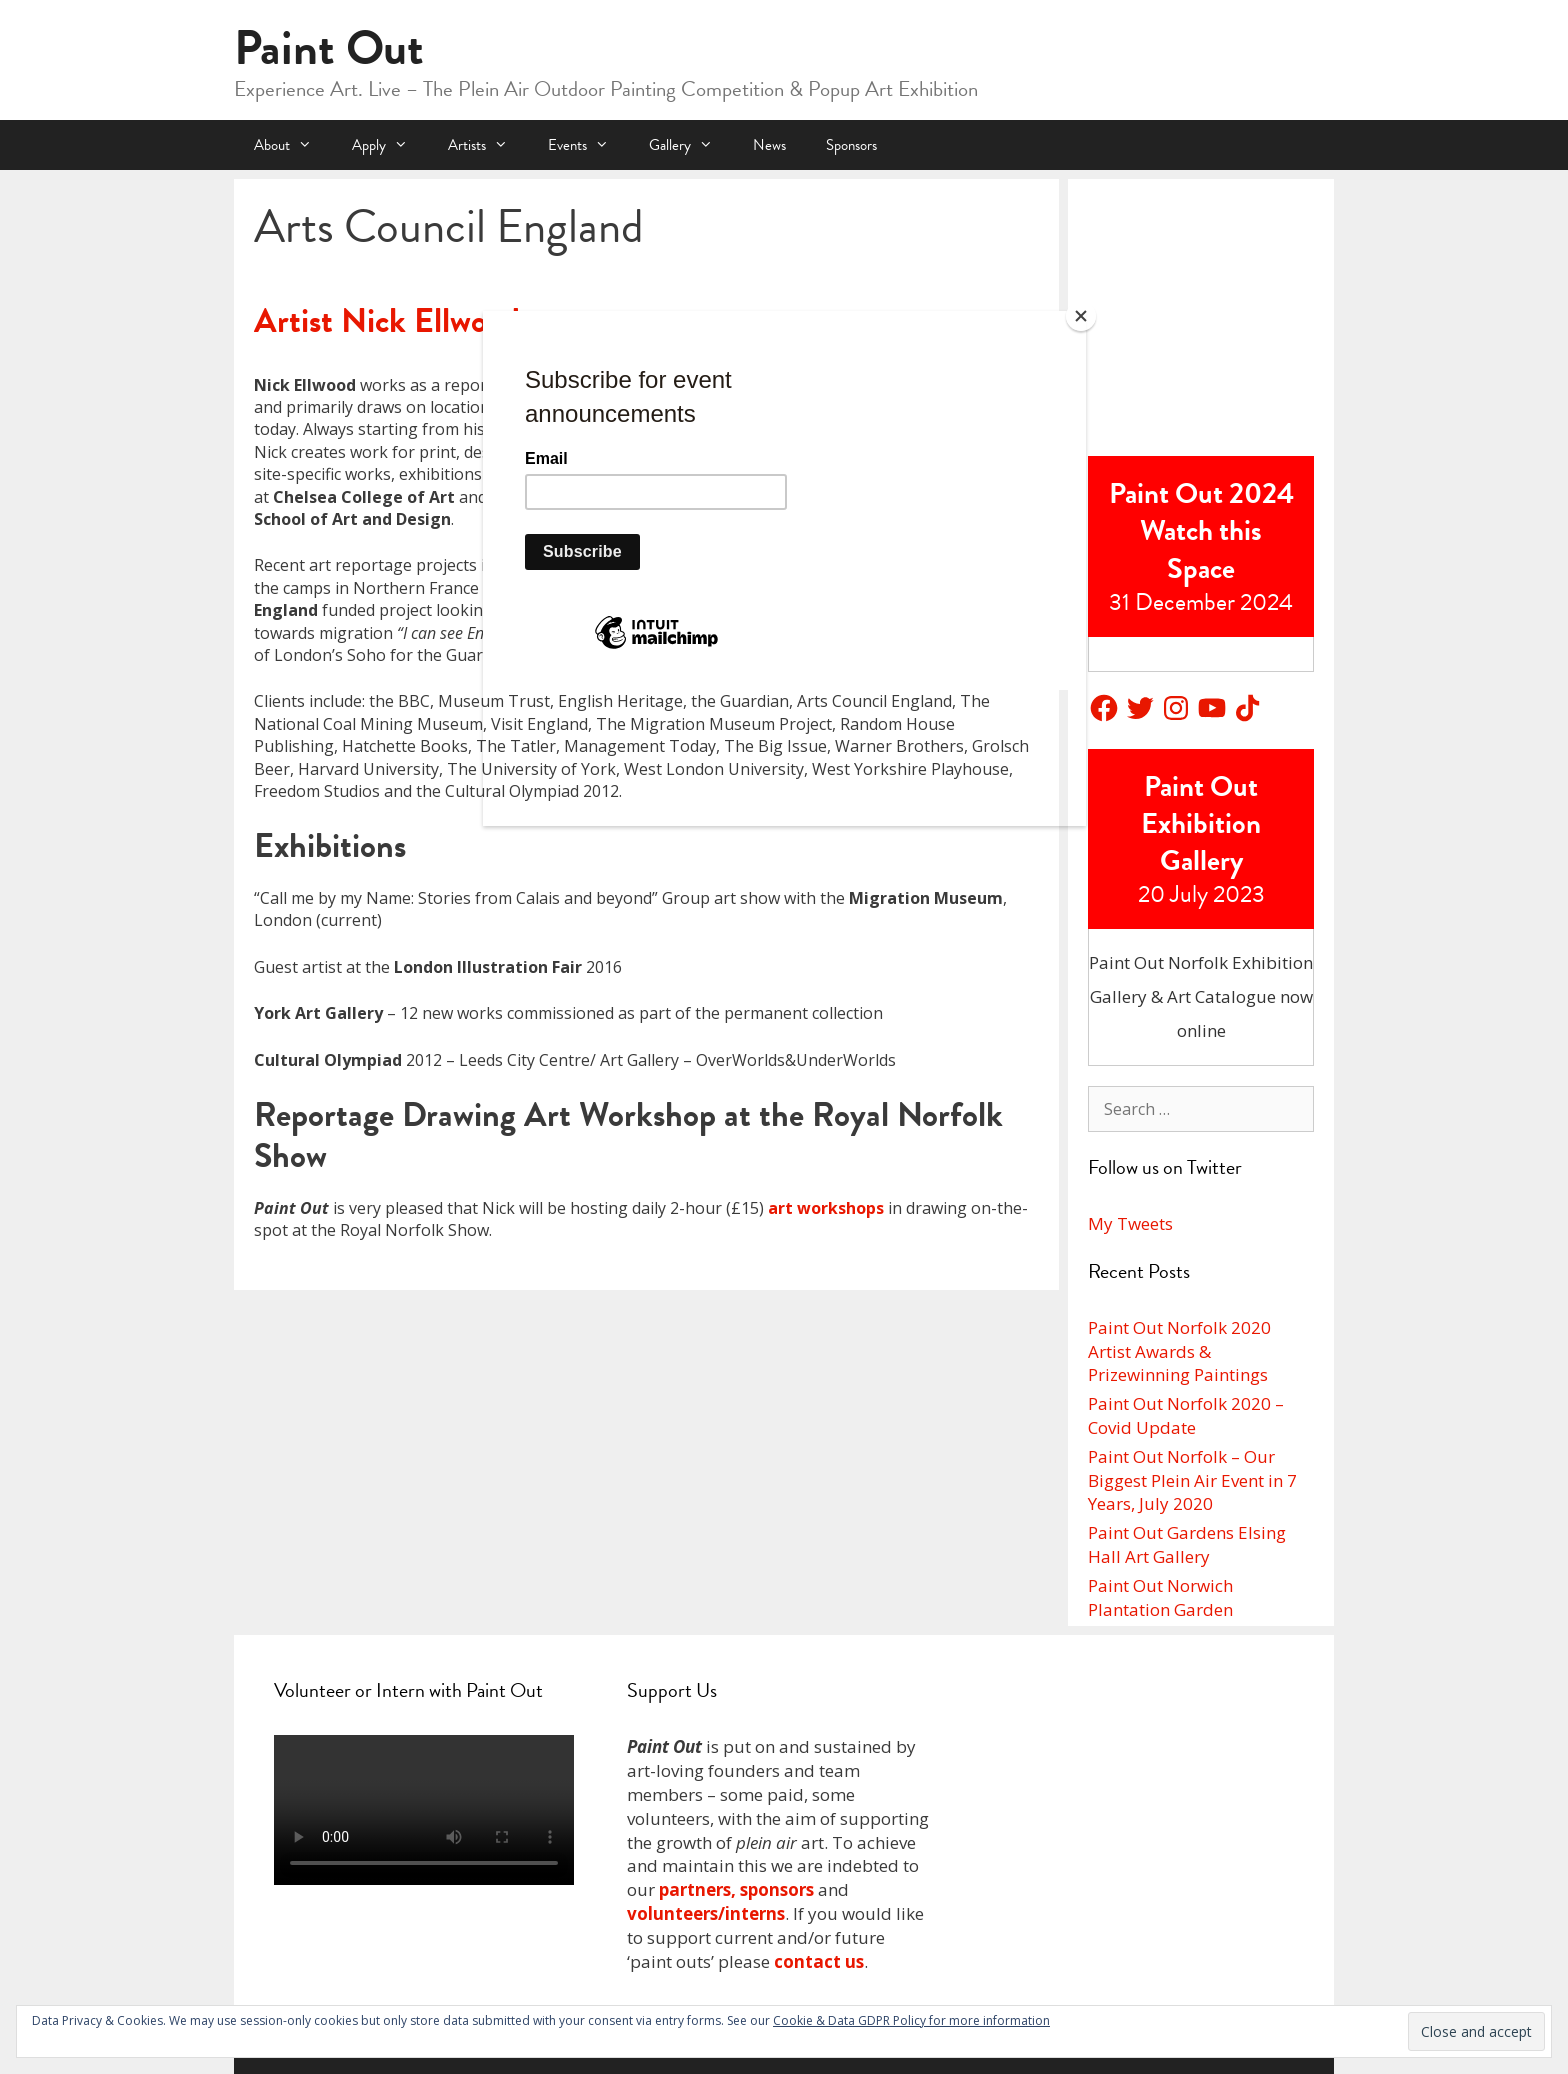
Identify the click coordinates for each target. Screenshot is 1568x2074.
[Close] (1081, 316)
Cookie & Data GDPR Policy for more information (911, 2020)
